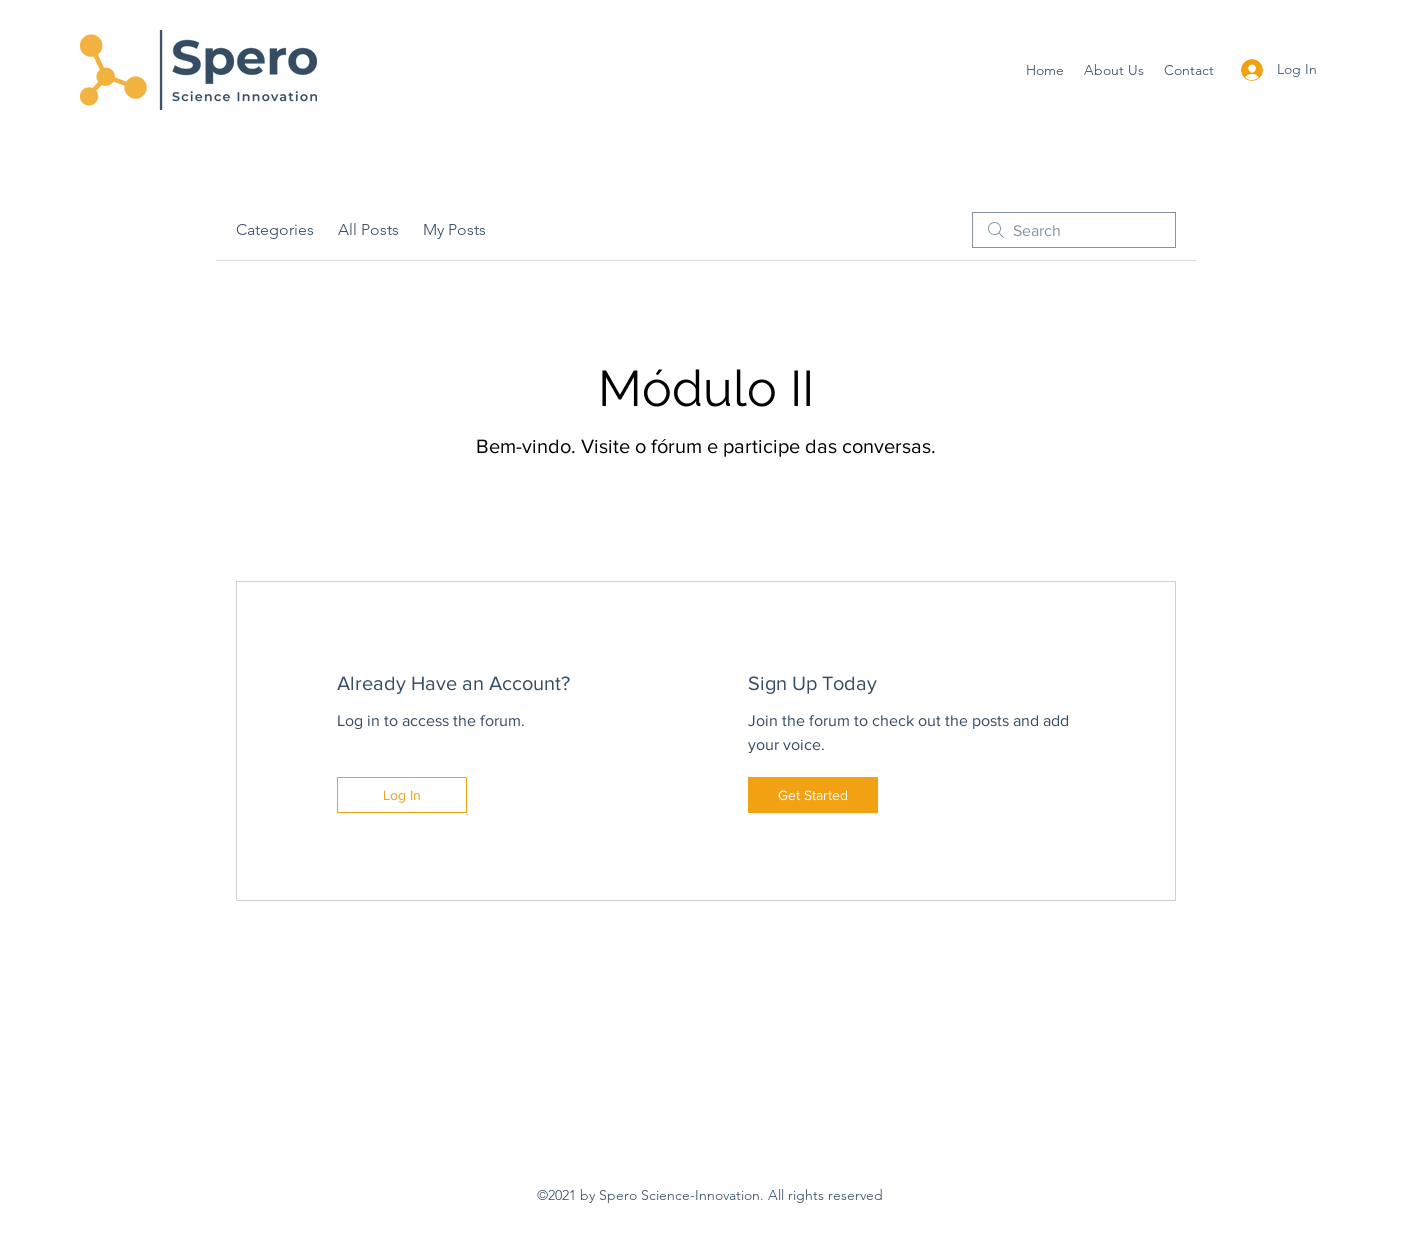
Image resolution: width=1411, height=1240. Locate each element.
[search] (1074, 230)
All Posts (368, 229)
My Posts (454, 229)
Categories (275, 229)
